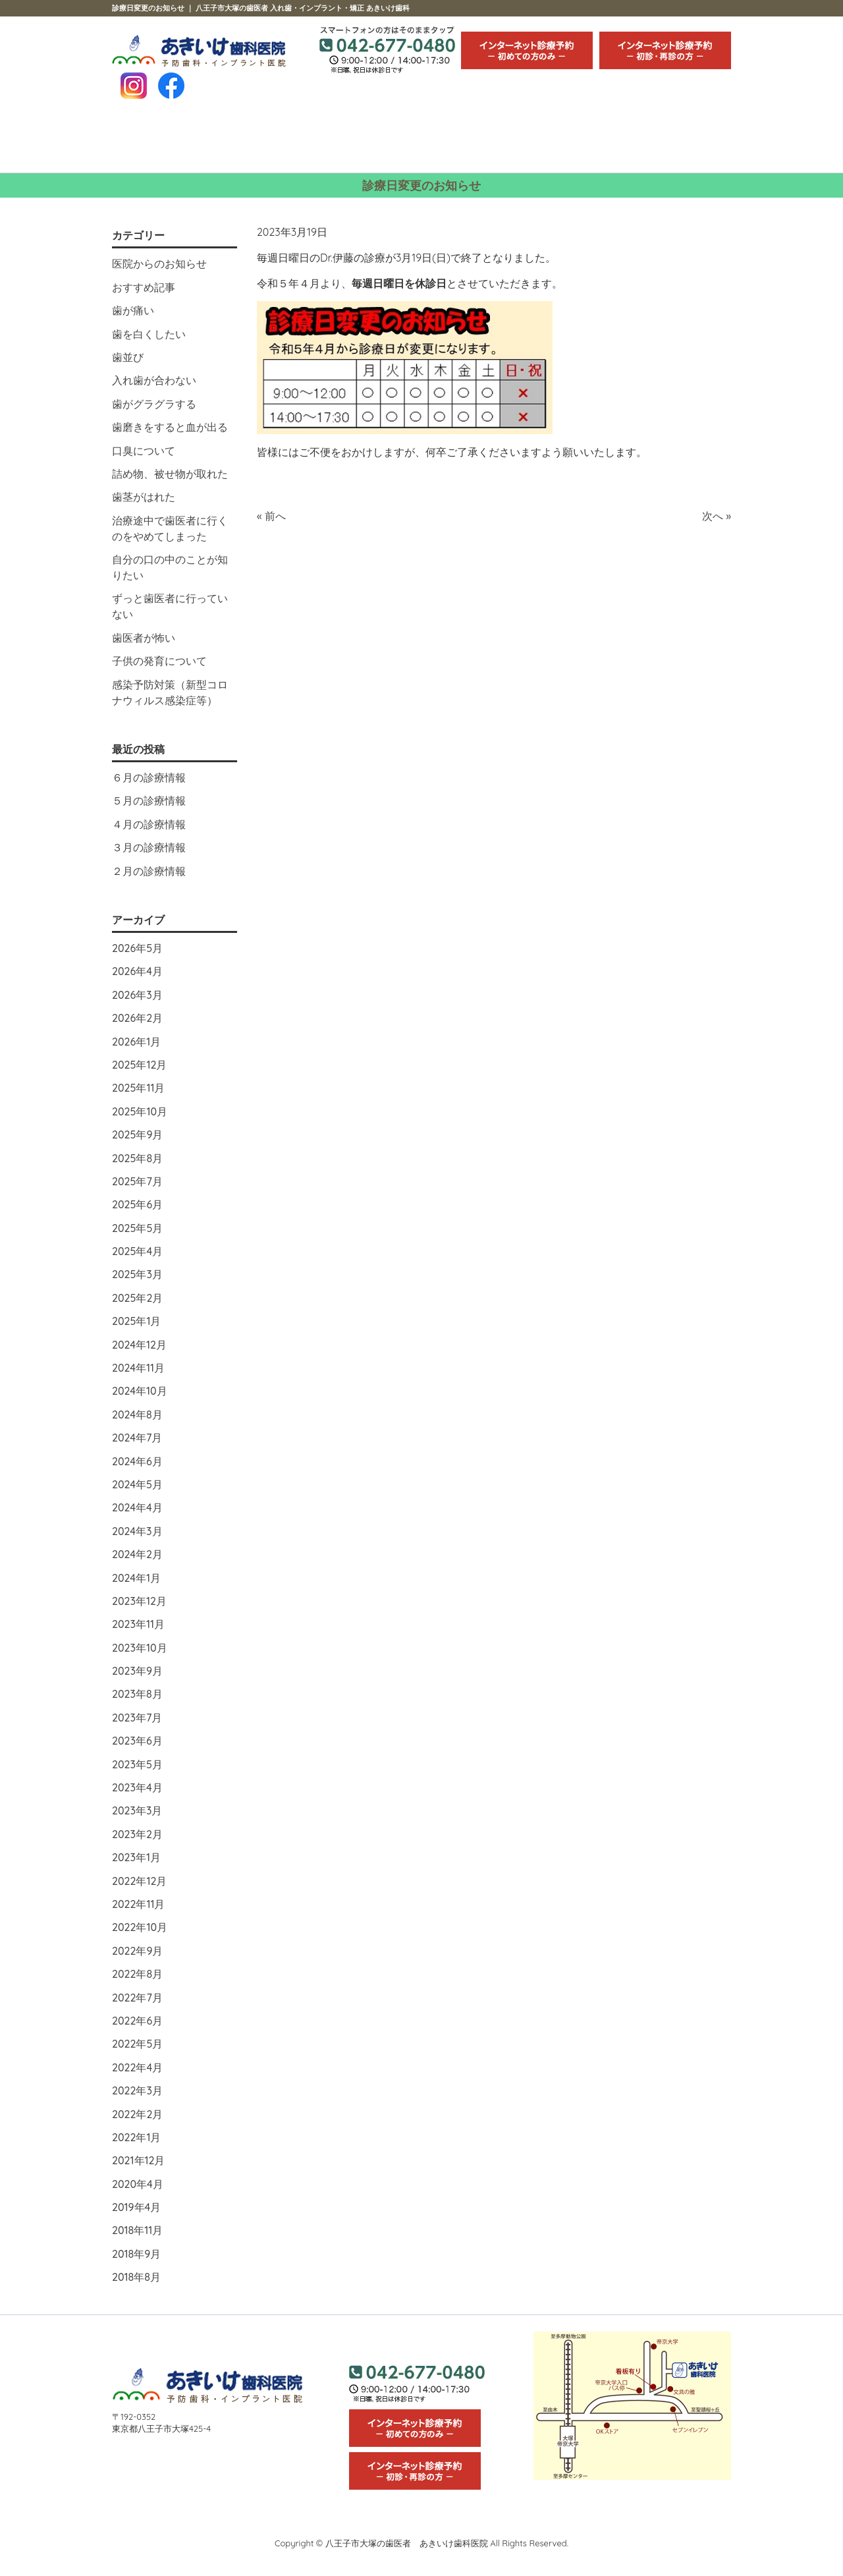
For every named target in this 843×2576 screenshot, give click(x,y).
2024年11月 (138, 1367)
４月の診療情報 (149, 824)
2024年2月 (137, 1554)
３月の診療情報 (149, 847)
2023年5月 (137, 1764)
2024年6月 (137, 1461)
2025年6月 (137, 1204)
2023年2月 (137, 1834)
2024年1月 (136, 1577)
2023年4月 (137, 1787)
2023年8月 (137, 1693)
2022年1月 (136, 2137)
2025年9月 (137, 1134)
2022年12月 (139, 1881)
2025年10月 (139, 1111)
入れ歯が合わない (154, 380)
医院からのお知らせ (159, 263)
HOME (163, 141)
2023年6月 (137, 1740)
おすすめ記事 (143, 287)
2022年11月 (138, 1904)
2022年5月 (137, 2043)
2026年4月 (137, 971)
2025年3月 (137, 1274)
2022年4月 (137, 2067)
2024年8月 (137, 1414)
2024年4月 (137, 1507)
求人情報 (679, 141)
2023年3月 (137, 1810)
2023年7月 (137, 1717)
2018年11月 (137, 2230)
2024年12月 (139, 1344)
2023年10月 (139, 1647)
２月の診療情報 (149, 871)
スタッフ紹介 (370, 141)
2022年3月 (137, 2090)
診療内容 (266, 141)
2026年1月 (136, 1041)
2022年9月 (137, 1950)
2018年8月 (136, 2276)
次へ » (716, 515)
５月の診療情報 (149, 800)
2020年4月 (137, 2184)
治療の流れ (473, 141)
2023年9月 (137, 1670)
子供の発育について (159, 660)
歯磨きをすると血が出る (170, 427)
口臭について (143, 450)
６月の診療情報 (149, 777)
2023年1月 (136, 1857)
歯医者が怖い (143, 637)
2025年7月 (137, 1181)
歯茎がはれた (143, 496)
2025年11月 (138, 1087)
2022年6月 (137, 2020)
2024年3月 (137, 1531)
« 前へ (271, 515)
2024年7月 (137, 1437)
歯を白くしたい (149, 334)
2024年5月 (137, 1484)
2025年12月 (139, 1064)
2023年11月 (138, 1624)
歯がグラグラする (154, 403)
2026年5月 (137, 948)
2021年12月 (138, 2160)
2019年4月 (136, 2207)
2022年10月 (139, 1927)
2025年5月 (137, 1228)
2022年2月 (137, 2114)
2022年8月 (137, 1973)
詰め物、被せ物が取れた (170, 473)
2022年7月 (137, 1997)
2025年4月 (137, 1251)
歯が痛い (133, 310)
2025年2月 (137, 1297)
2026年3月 (137, 994)
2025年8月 (137, 1158)
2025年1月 (136, 1321)
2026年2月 (137, 1017)
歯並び (128, 357)
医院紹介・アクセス (576, 141)
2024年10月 (139, 1390)
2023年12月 (139, 1601)
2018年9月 (136, 2253)
